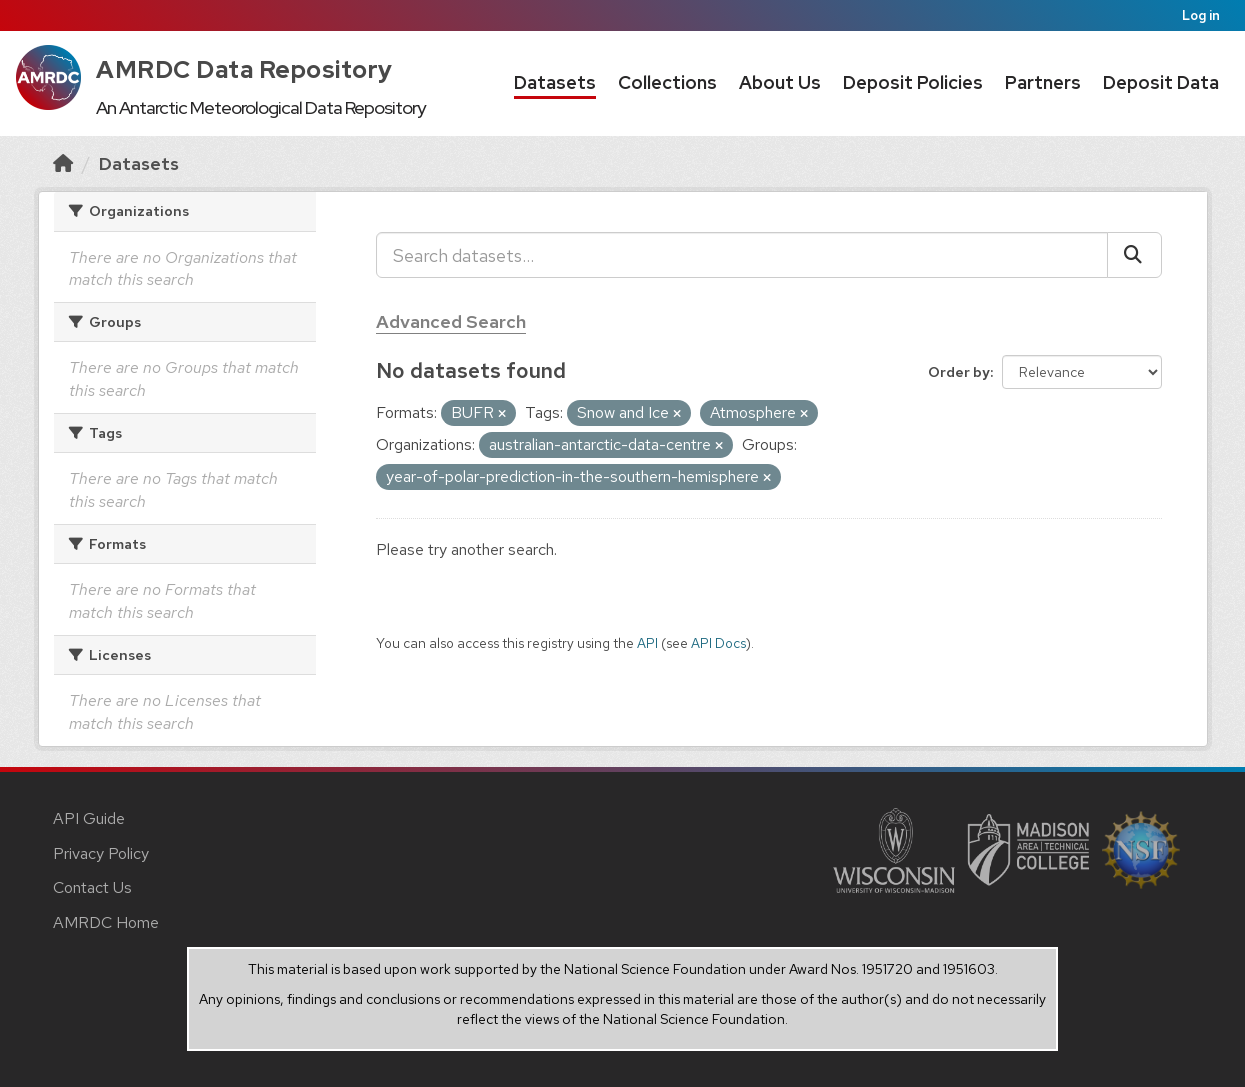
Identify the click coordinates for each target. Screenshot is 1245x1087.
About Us (780, 82)
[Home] (63, 163)
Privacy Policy (101, 853)
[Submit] (1134, 255)
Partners (1043, 82)
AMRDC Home (106, 922)
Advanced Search (451, 321)
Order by (959, 372)
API (647, 643)
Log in (1201, 15)
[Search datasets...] (742, 255)
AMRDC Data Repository (244, 69)
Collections (667, 82)
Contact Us (92, 887)
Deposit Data (1161, 82)
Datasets (555, 82)
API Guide (89, 818)
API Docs (718, 643)
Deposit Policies (913, 82)
